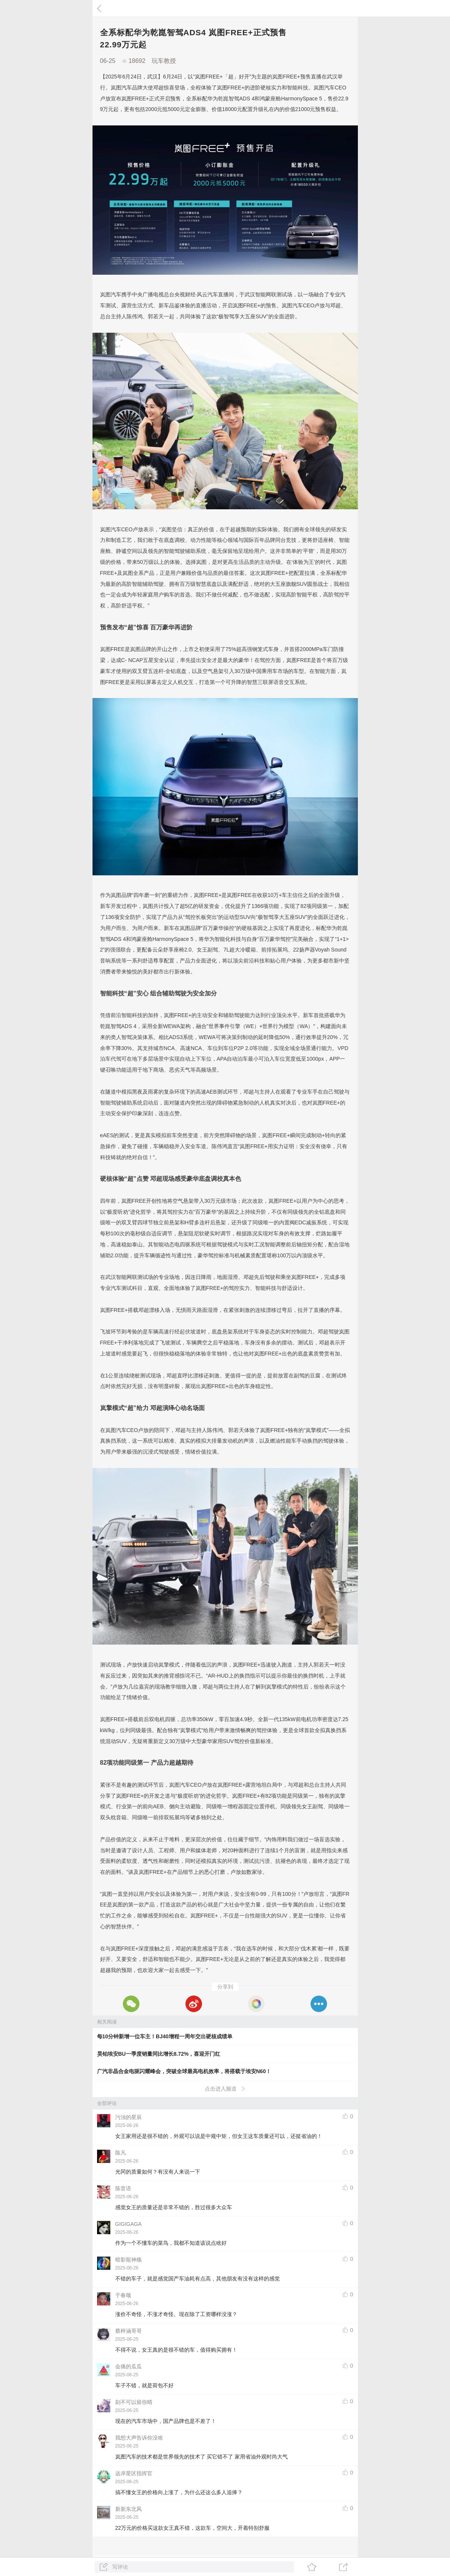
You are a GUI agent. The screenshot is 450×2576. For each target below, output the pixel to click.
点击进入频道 (225, 2089)
